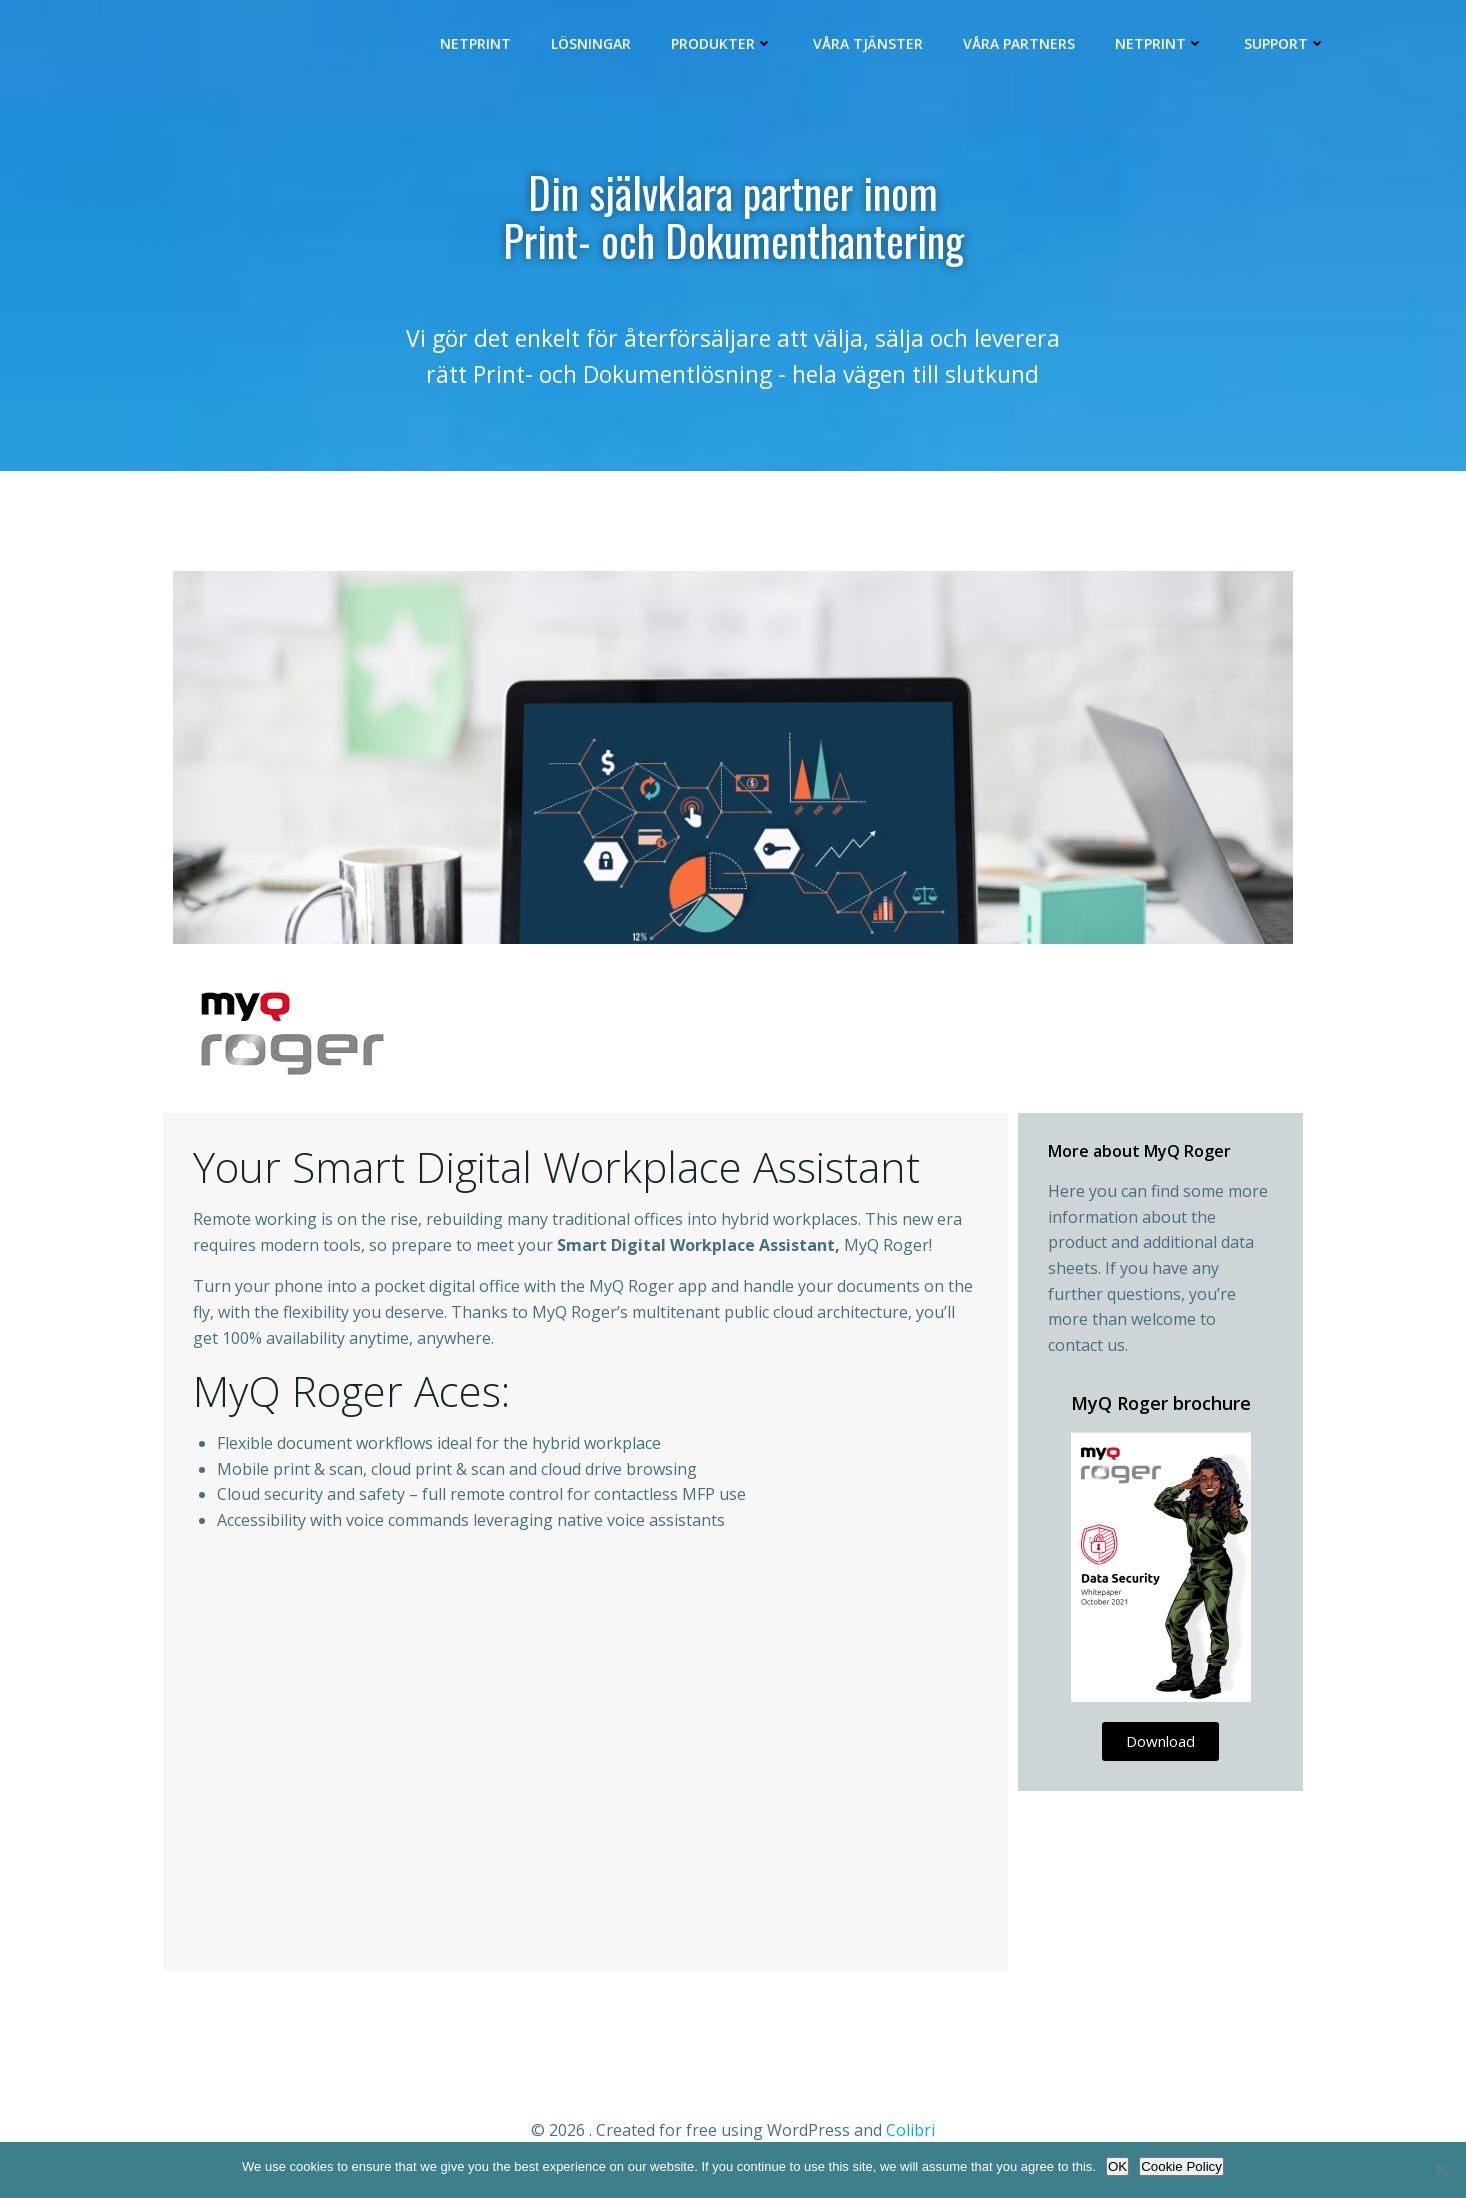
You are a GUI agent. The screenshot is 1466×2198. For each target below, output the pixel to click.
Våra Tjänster (871, 45)
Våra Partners (1022, 45)
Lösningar (594, 45)
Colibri (910, 2138)
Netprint (478, 45)
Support (1288, 45)
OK (1117, 2166)
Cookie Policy (1181, 2166)
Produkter (725, 45)
